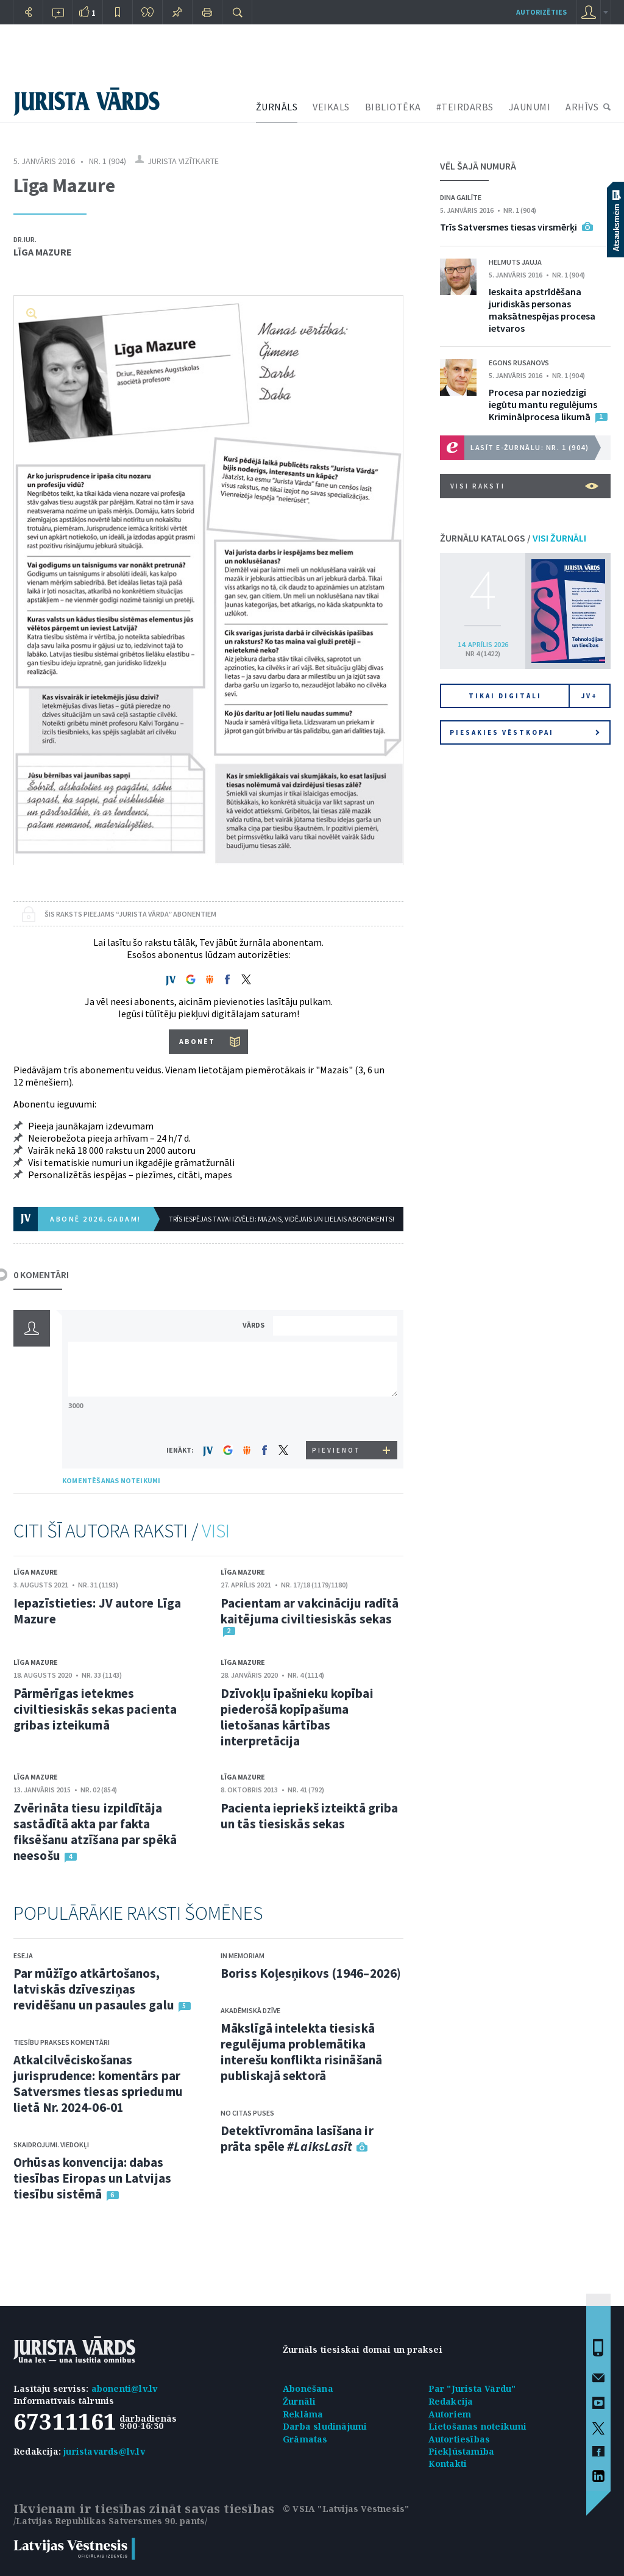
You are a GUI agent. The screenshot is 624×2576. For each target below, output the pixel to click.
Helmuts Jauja (515, 262)
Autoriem (450, 2414)
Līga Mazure (42, 252)
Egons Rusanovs (519, 362)
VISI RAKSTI (524, 486)
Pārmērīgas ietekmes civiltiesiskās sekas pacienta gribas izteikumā (95, 1709)
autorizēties (541, 11)
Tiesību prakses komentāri (61, 2042)
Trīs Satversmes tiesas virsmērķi (508, 227)
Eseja (23, 1955)
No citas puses (247, 2112)
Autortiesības (459, 2439)
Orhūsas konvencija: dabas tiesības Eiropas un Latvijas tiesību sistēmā (92, 2178)
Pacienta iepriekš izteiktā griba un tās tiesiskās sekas (309, 1816)
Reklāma (303, 2414)
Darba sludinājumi (325, 2426)
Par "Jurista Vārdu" (472, 2388)
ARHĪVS (582, 107)
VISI (216, 1531)
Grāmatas (305, 2439)
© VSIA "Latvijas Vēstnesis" (346, 2508)
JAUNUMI (530, 107)
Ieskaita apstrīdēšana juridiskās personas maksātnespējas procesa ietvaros (542, 309)
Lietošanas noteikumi (477, 2426)
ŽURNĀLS (277, 107)
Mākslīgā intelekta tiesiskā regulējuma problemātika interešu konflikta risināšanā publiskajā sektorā (301, 2052)
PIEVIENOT (336, 1450)
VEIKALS (331, 107)
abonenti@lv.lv (124, 2388)
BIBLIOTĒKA (393, 107)
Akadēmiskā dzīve (250, 2010)
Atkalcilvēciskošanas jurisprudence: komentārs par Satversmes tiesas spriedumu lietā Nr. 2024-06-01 (98, 2084)
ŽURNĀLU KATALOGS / (513, 538)
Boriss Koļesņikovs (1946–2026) (311, 1973)
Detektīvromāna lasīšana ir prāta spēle (297, 2138)
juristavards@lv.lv (104, 2451)
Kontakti (447, 2463)
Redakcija (450, 2401)
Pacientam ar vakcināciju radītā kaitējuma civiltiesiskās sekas (310, 1611)
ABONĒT (197, 1041)
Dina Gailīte (460, 197)
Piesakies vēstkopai (525, 732)
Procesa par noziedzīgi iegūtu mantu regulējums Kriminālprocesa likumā (543, 404)
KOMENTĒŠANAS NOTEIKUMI (111, 1480)
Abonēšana (308, 2388)
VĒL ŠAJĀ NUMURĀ (478, 166)
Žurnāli (299, 2401)
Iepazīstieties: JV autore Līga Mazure (97, 1611)
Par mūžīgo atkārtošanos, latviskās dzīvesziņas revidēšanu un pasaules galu (93, 1989)
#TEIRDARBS (465, 107)
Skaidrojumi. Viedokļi (51, 2144)
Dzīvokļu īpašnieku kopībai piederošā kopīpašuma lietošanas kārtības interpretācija (297, 1717)
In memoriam (242, 1955)
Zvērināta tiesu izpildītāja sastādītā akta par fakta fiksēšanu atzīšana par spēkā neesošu (95, 1832)
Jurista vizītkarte (183, 161)
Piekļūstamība (461, 2451)
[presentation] (337, 1418)
